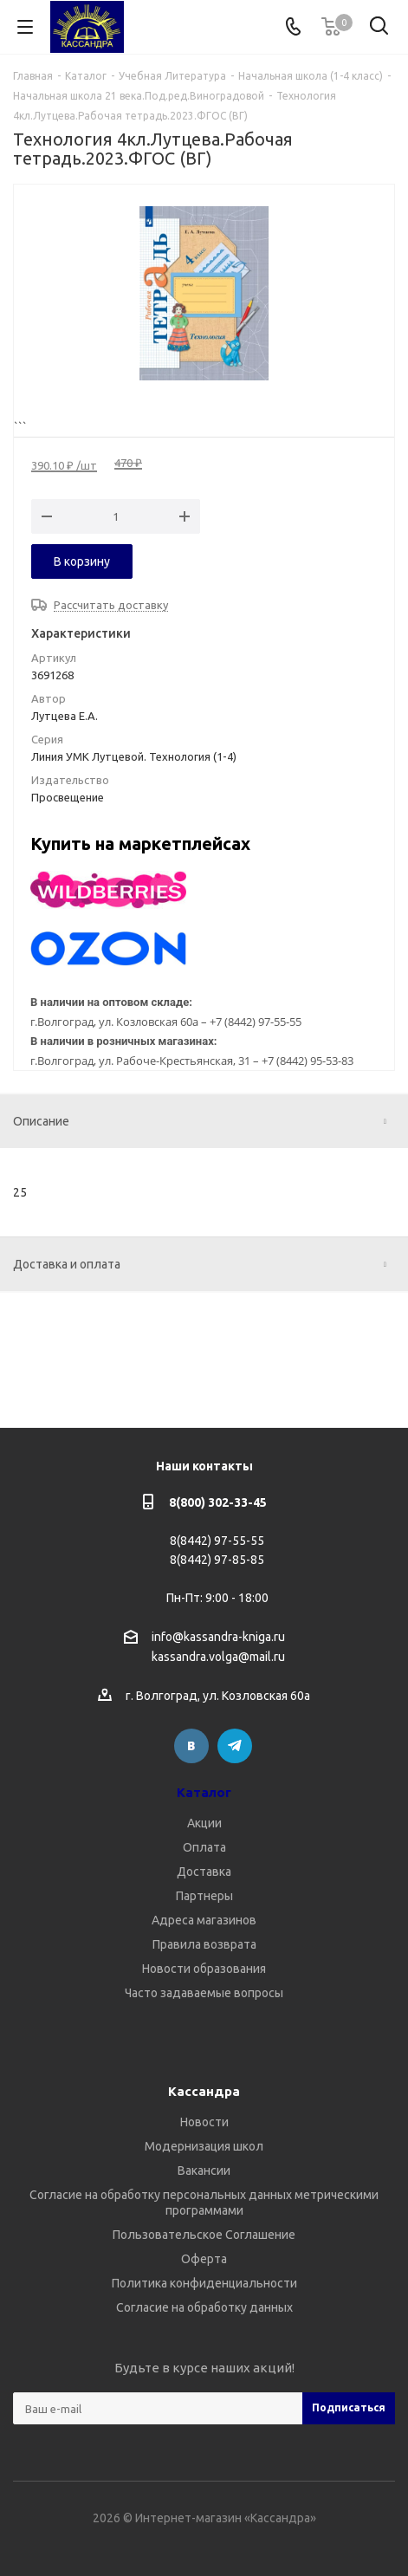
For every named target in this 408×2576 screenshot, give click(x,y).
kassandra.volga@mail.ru (218, 1657)
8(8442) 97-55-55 (217, 1541)
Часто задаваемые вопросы (204, 1993)
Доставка (204, 1871)
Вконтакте (191, 1746)
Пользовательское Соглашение (204, 2235)
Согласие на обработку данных (204, 2307)
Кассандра (204, 2091)
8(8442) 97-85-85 (217, 1560)
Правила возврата (204, 1944)
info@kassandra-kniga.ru (218, 1637)
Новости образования (204, 1969)
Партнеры (204, 1896)
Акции (204, 1823)
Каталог (204, 1792)
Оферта (204, 2259)
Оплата (204, 1847)
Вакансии (204, 2170)
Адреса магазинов (204, 1920)
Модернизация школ (204, 2146)
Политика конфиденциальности (204, 2283)
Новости (204, 2122)
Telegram (234, 1746)
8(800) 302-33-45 (218, 1502)
